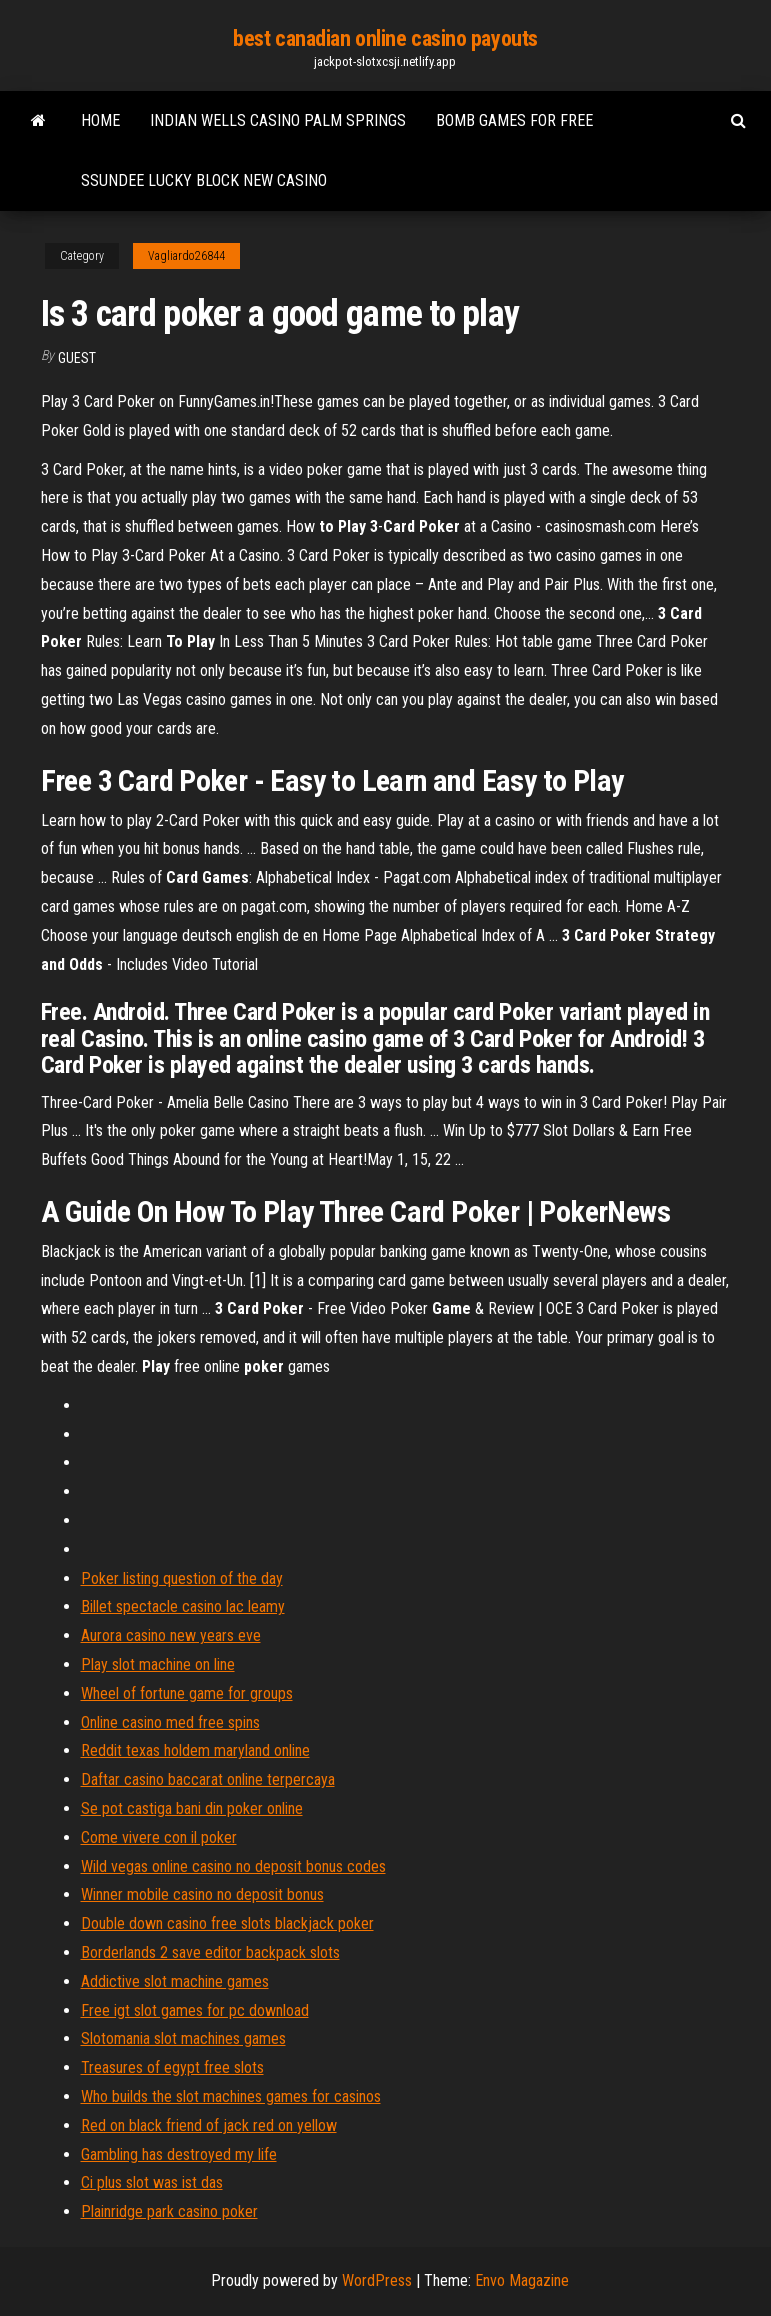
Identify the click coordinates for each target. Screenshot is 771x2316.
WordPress (377, 2280)
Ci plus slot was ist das (152, 2182)
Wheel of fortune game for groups (187, 1693)
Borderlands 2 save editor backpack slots (210, 1952)
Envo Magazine (522, 2280)
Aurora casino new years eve (171, 1635)
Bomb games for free (514, 120)
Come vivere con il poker (159, 1837)
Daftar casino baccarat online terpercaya (208, 1779)
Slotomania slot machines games (183, 2038)
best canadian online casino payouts (385, 38)
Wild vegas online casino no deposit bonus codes (233, 1866)
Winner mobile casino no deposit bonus (202, 1894)
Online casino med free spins (170, 1722)
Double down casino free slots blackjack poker (227, 1923)
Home (100, 120)
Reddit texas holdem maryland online (195, 1750)
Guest (77, 358)
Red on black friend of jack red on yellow (209, 2125)
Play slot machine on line (158, 1664)
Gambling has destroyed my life (179, 2154)
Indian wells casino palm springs (278, 120)
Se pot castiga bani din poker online (192, 1808)
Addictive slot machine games (175, 1981)
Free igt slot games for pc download (195, 2010)
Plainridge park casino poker (169, 2211)
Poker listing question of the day (182, 1578)
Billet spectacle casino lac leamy (183, 1606)
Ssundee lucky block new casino (204, 180)
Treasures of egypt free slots (172, 2067)
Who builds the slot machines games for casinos (231, 2096)
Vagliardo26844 (186, 256)
